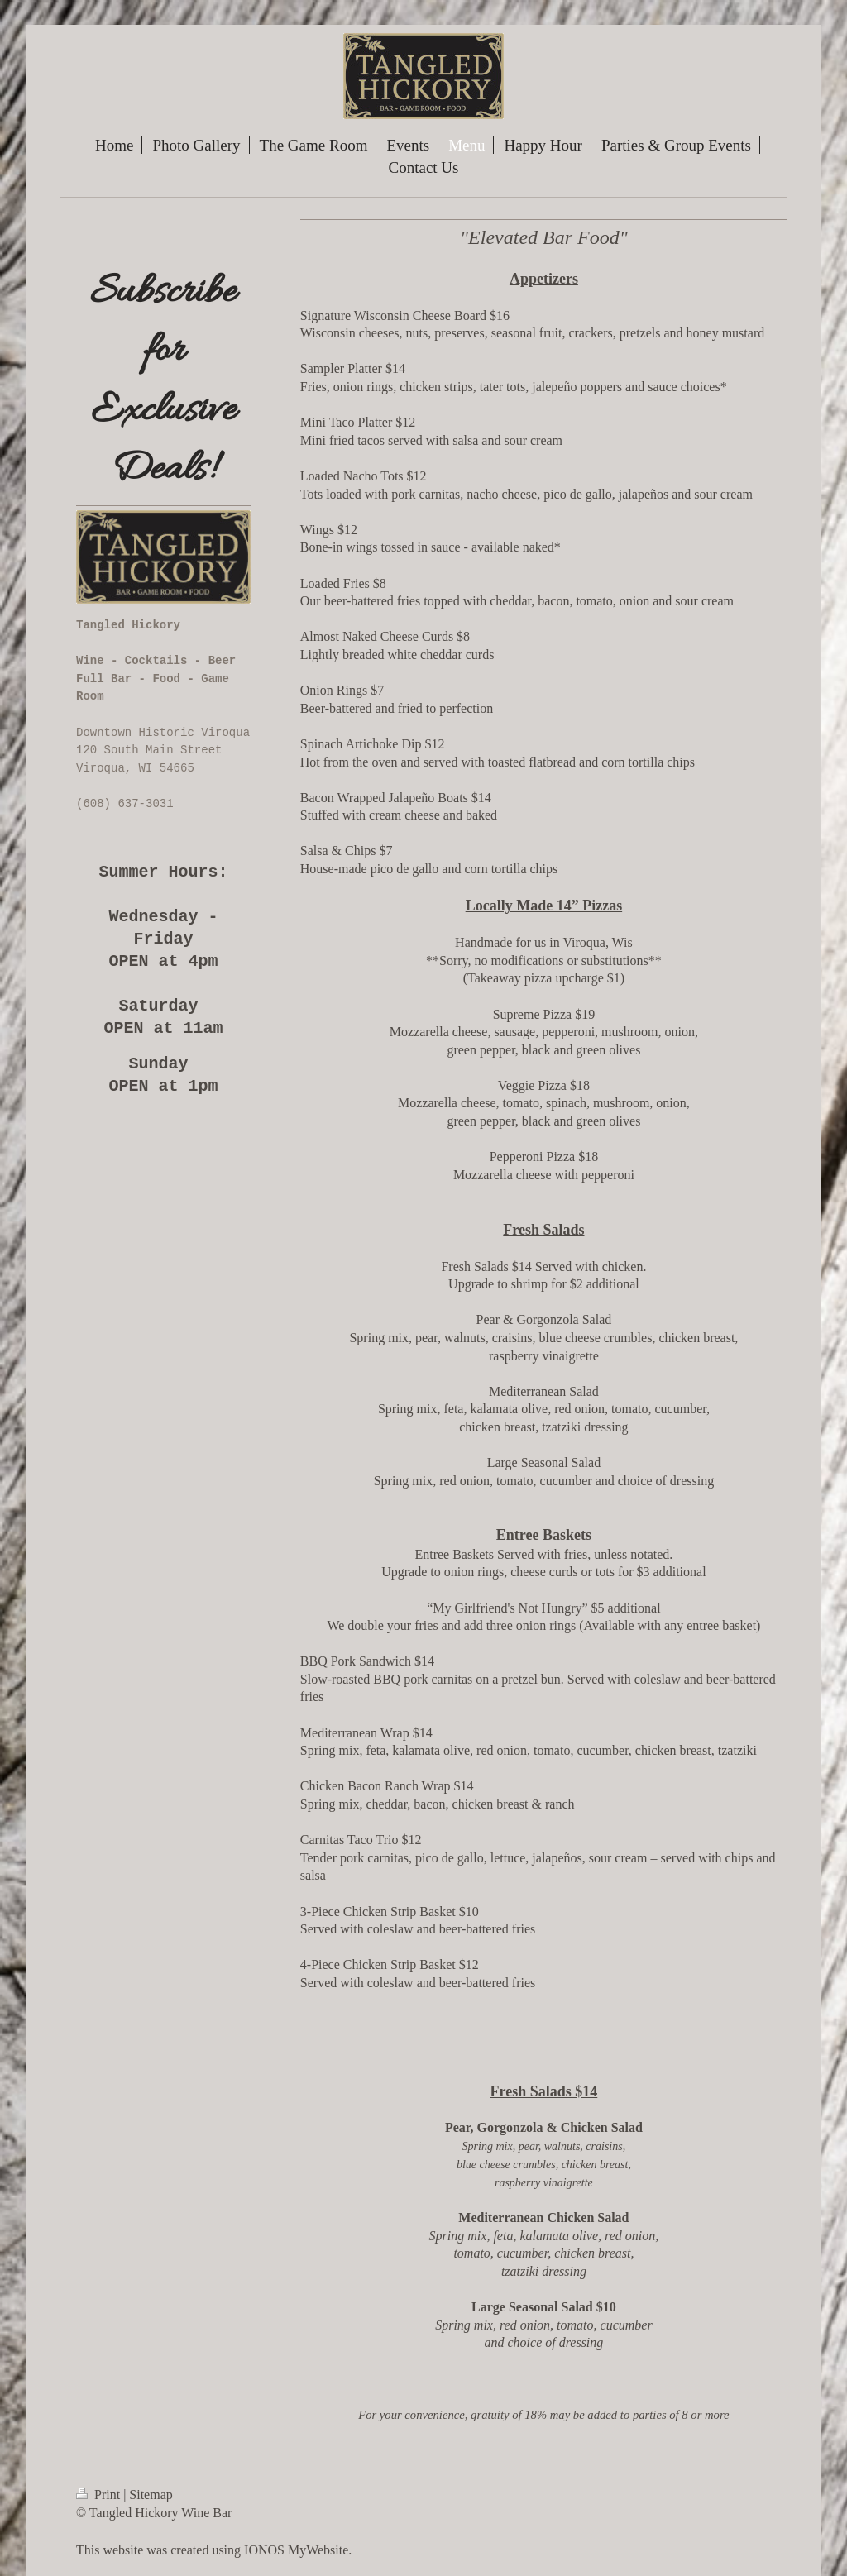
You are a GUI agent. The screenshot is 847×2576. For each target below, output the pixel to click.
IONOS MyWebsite (296, 2550)
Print (99, 2495)
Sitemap (150, 2495)
